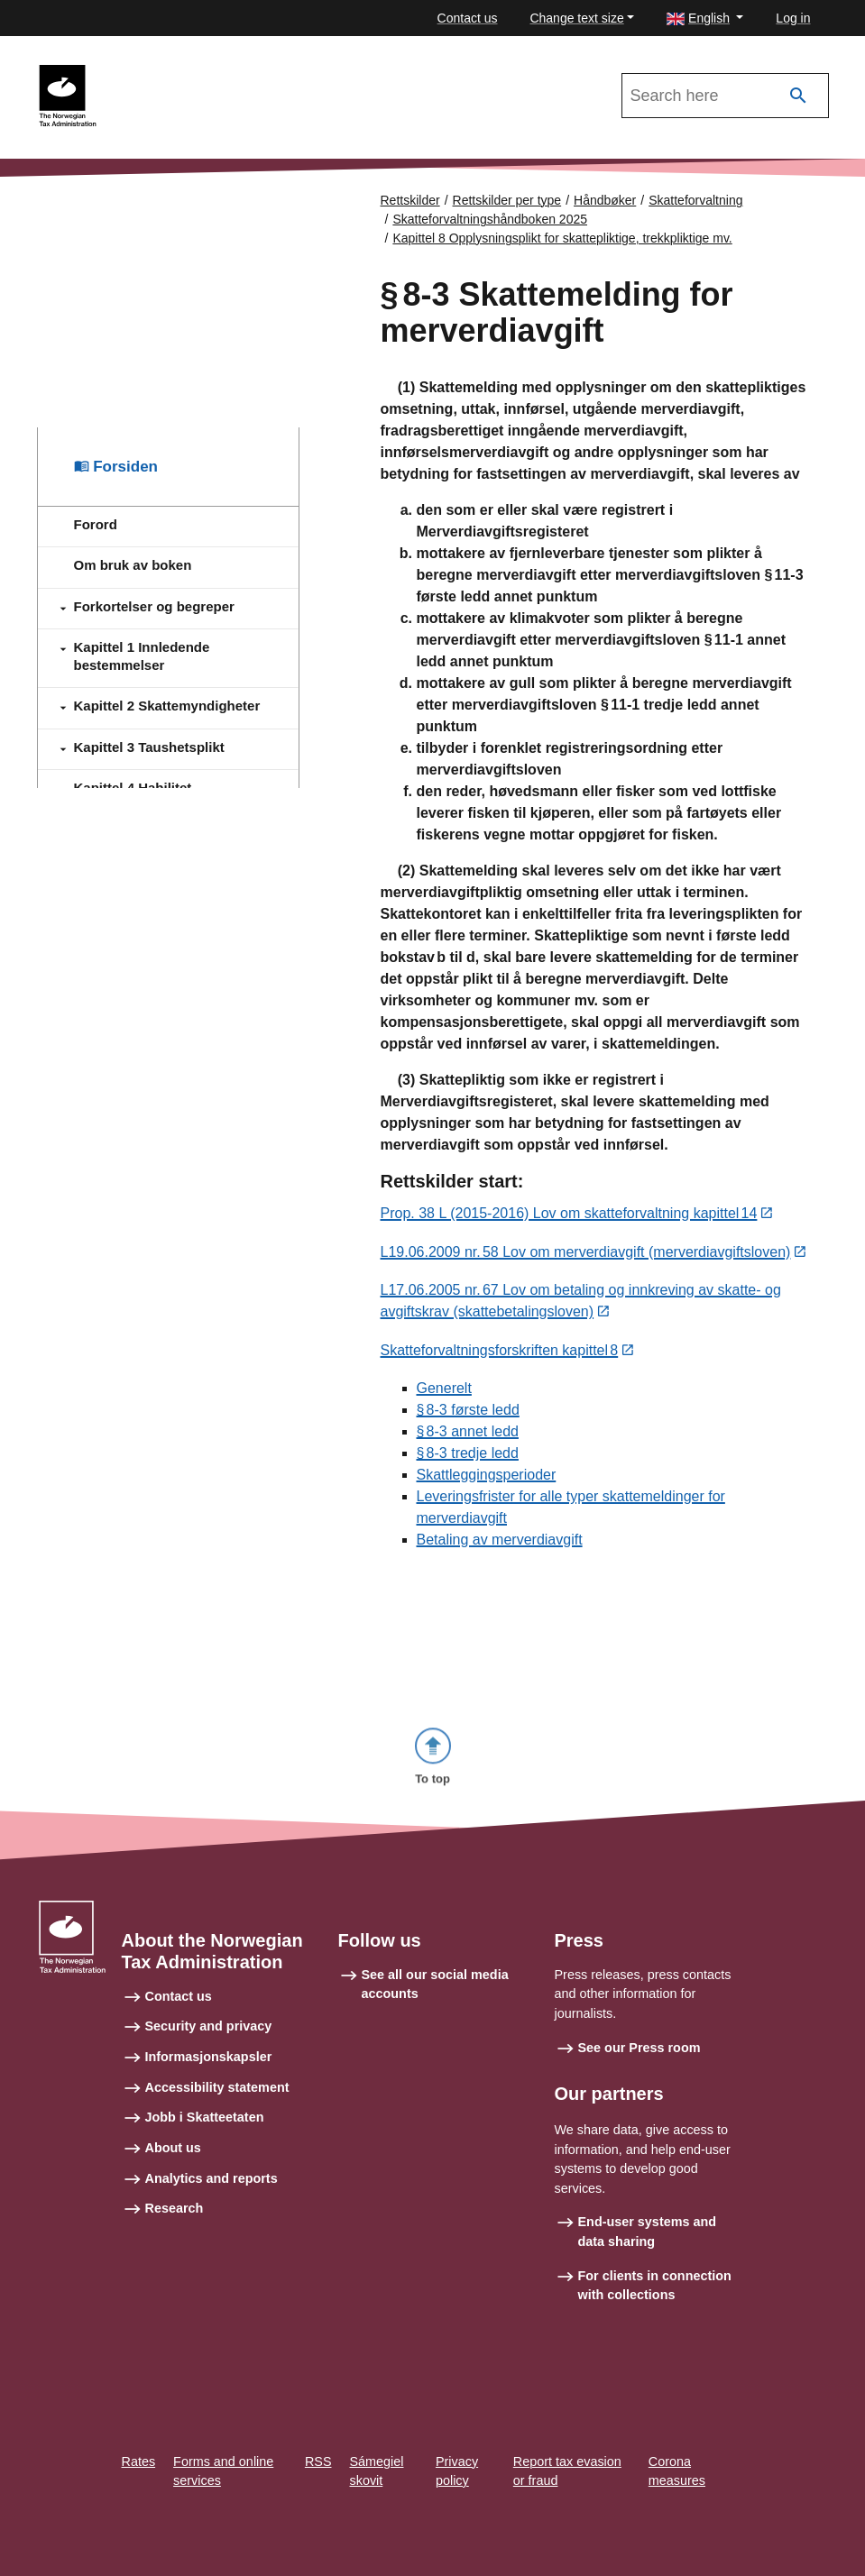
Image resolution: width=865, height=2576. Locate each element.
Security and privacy (208, 2045)
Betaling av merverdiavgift (500, 1542)
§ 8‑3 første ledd (468, 1412)
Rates (139, 2479)
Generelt (444, 1390)
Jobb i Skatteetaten (204, 2136)
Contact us (467, 18)
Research (174, 2227)
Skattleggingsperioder (487, 1477)
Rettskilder (410, 200)
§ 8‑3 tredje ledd (468, 1455)
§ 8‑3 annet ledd (468, 1434)
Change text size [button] (576, 18)
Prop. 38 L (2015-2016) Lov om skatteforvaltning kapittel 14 (569, 1215)
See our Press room (639, 2065)
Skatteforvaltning (695, 200)
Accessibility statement (217, 2105)
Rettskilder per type (507, 200)
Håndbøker (605, 200)
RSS (318, 2479)
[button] (705, 18)
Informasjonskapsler (208, 2075)
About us (173, 2166)
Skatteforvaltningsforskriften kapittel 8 (500, 1353)
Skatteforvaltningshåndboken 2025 (221, 73)
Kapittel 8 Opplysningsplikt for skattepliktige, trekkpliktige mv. (562, 238)
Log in (793, 18)
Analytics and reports (211, 2196)
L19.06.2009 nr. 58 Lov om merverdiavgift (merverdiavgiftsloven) (586, 1253)
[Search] (798, 96)
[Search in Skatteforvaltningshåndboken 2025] (725, 95)
